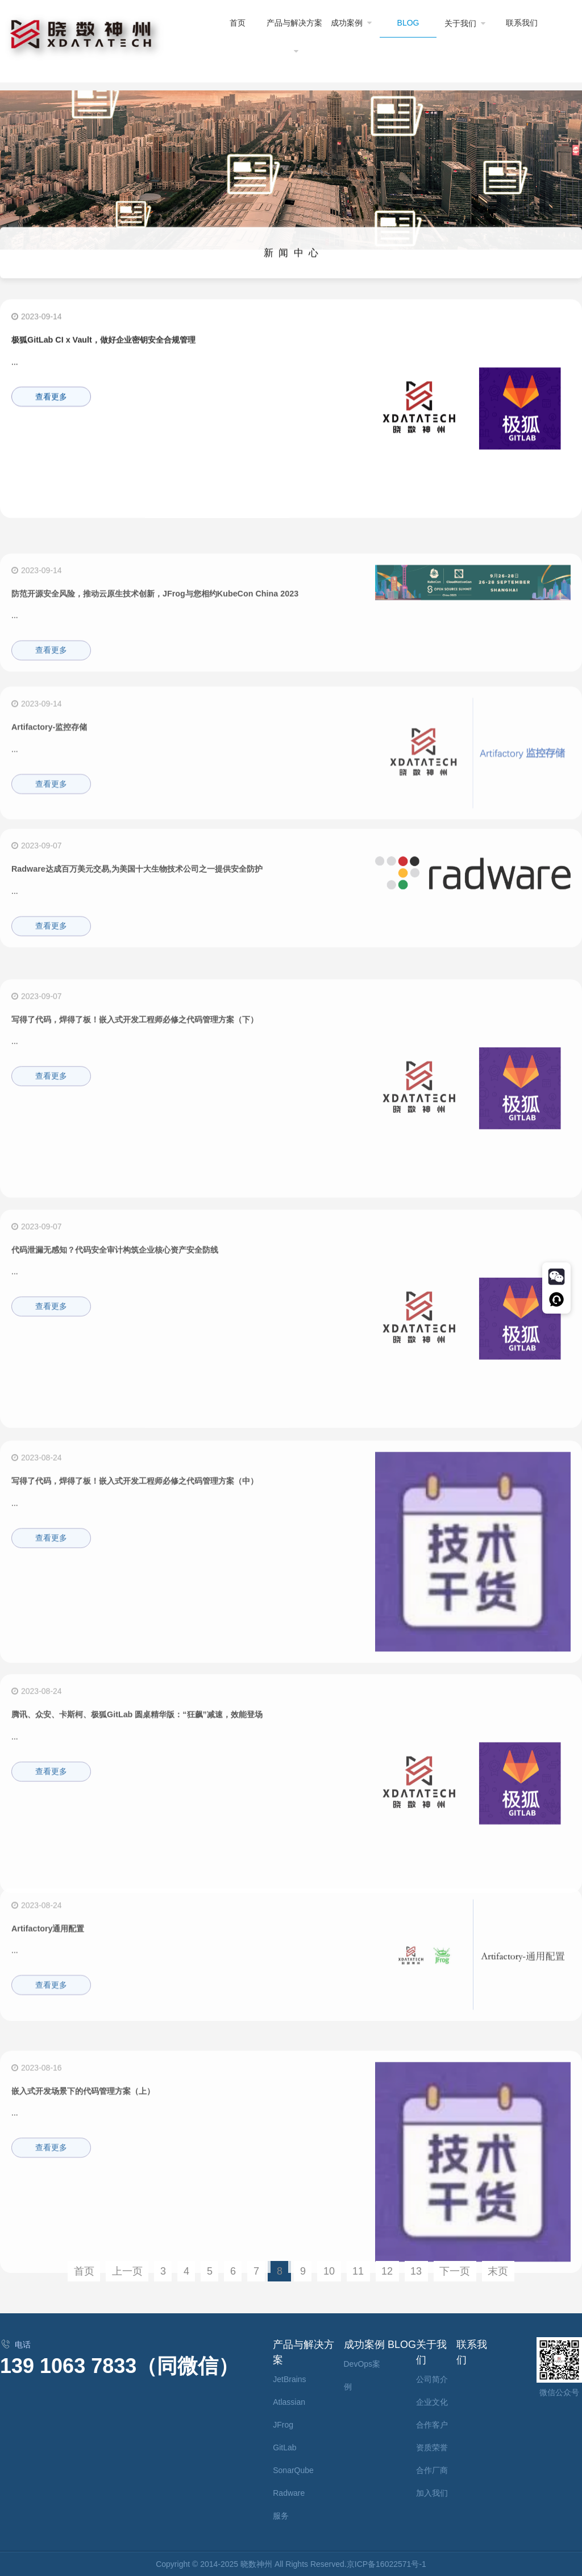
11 (358, 2271)
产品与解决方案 (294, 35)
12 (387, 2271)
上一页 (127, 2271)
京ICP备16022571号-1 (386, 2564)
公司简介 (432, 2379)
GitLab (284, 2447)
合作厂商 (432, 2470)
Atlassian (289, 2402)
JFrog (283, 2424)
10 (329, 2271)
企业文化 (432, 2402)
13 (416, 2271)
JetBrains (289, 2379)
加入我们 (432, 2493)
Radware (289, 2493)
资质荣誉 (432, 2447)
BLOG (408, 22)
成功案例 (351, 22)
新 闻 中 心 (291, 262)
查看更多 (51, 404)
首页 (238, 22)
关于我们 (465, 23)
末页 (498, 2271)
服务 (281, 2515)
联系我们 (522, 22)
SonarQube (293, 2470)
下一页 (454, 2271)
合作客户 (432, 2424)
